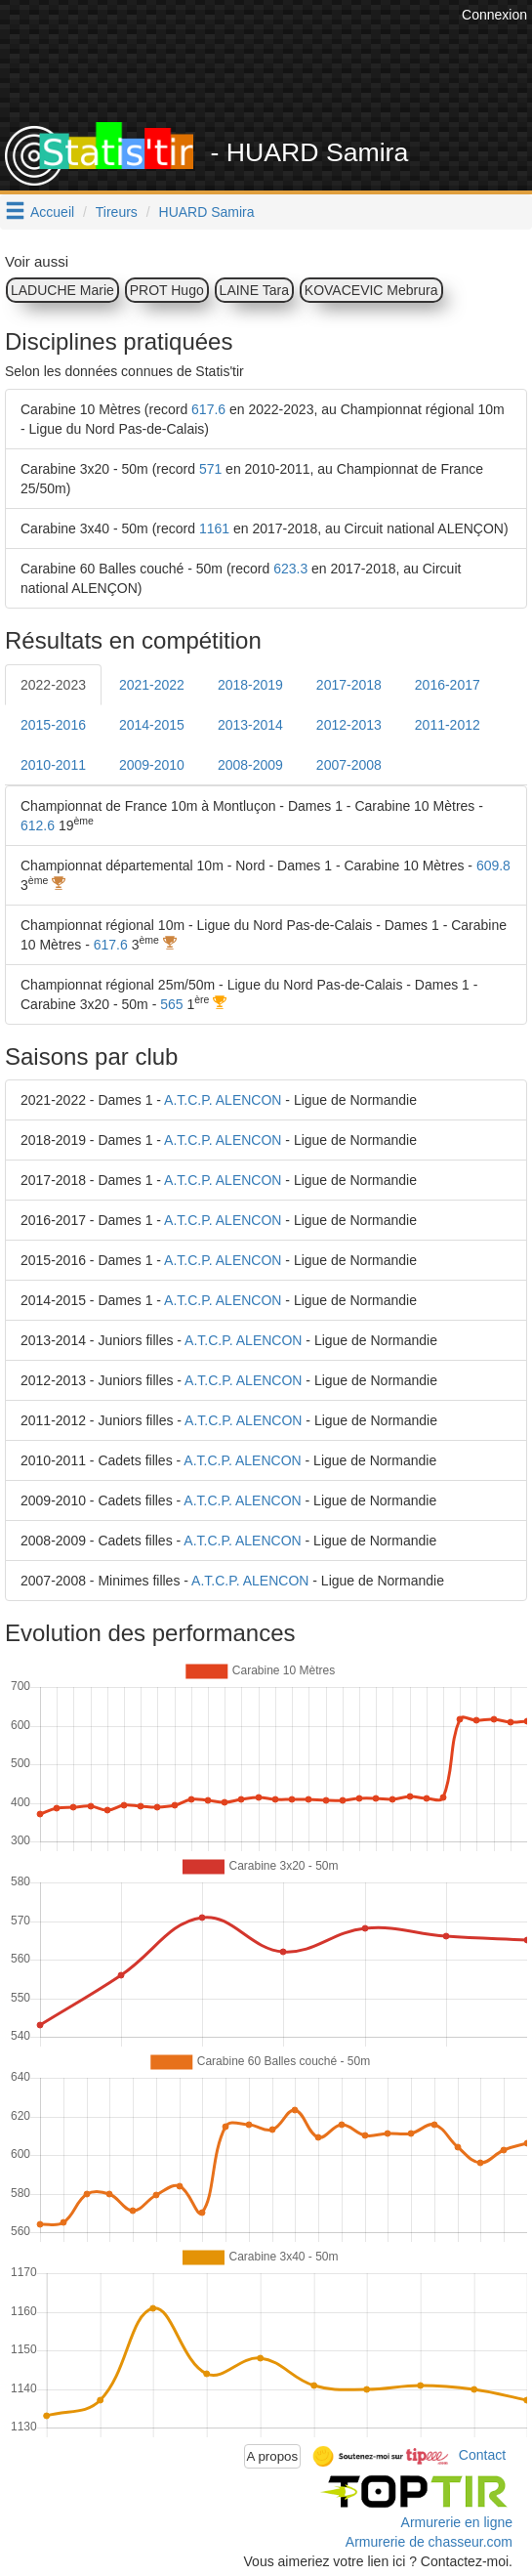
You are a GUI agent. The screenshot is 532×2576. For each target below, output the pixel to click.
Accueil (52, 212)
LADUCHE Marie (62, 290)
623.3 (290, 568)
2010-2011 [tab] (53, 765)
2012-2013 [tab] (349, 725)
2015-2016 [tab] (53, 725)
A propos (273, 2456)
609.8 (493, 865)
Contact (482, 2455)
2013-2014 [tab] (250, 725)
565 (171, 1004)
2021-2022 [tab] (151, 685)
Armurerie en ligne (456, 2522)
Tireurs (117, 212)
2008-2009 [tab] (250, 765)
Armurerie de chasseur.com (429, 2542)
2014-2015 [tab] (151, 725)
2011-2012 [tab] (447, 725)
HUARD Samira (207, 212)
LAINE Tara (254, 290)
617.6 (208, 409)
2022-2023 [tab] (53, 685)
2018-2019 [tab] (250, 685)
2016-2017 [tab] (447, 685)
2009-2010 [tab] (151, 765)
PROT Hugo (167, 290)
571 (210, 469)
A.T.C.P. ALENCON (222, 1100)
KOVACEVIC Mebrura (371, 290)
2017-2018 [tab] (349, 685)
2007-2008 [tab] (349, 765)
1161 (214, 528)
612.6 (37, 825)
